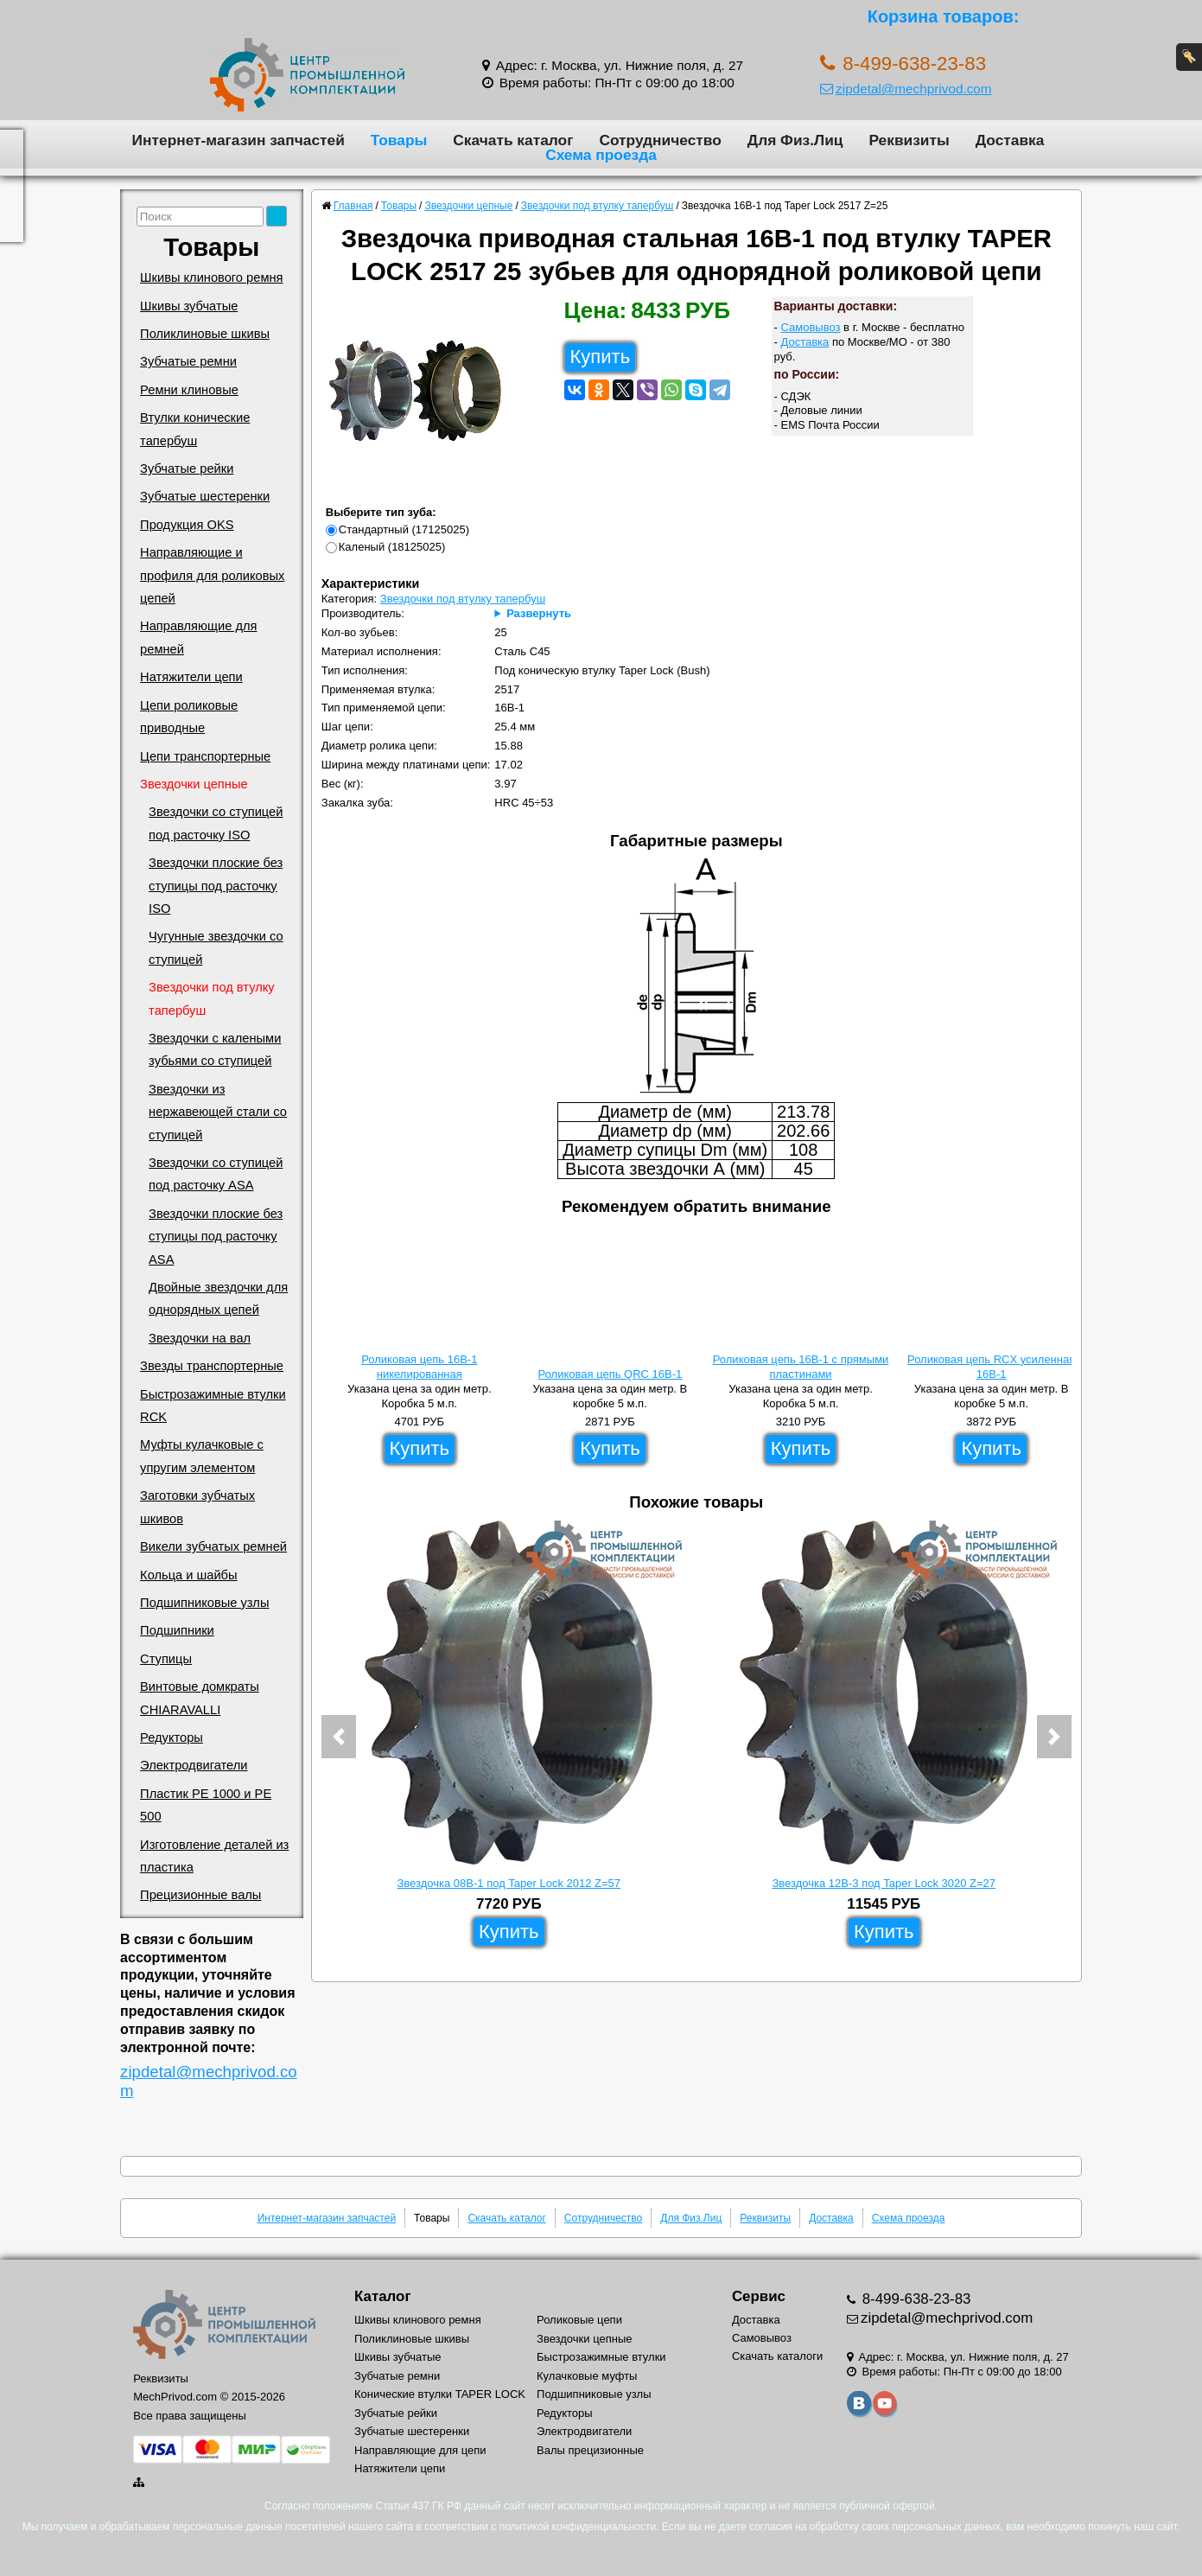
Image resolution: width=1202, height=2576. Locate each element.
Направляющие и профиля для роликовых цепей (212, 575)
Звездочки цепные (194, 784)
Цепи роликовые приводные (189, 716)
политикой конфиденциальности (577, 2527)
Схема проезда (601, 154)
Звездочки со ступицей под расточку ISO (216, 823)
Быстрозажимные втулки (601, 2356)
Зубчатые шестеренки (205, 496)
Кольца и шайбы (188, 1575)
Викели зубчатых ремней (213, 1546)
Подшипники (177, 1630)
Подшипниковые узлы (204, 1603)
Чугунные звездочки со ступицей (216, 947)
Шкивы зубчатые (189, 306)
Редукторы (171, 1737)
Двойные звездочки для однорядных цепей (218, 1298)
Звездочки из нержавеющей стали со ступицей (218, 1112)
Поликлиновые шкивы (205, 334)
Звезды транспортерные (211, 1366)
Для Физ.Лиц (795, 140)
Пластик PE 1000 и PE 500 (205, 1805)
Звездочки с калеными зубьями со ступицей (215, 1049)
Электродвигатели (193, 1765)
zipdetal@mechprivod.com (905, 88)
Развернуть (538, 613)
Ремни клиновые (189, 390)
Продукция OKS (186, 525)
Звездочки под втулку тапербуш (212, 998)
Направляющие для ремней (198, 637)
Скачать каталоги (777, 2356)
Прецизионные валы (200, 1895)
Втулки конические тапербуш (195, 429)
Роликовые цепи (579, 2319)
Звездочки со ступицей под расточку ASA (216, 1174)
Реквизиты (908, 140)
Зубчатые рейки (186, 468)
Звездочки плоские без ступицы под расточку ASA (216, 1236)
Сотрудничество (660, 140)
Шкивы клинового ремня (211, 277)
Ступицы (166, 1659)
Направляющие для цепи (420, 2450)
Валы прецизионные (590, 2450)
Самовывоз (811, 327)
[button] (338, 1736)
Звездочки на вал (200, 1338)
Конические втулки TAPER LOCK (439, 2394)
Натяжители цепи (191, 677)
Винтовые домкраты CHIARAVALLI (199, 1698)
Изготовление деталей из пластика (214, 1856)
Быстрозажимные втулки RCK (213, 1405)
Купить (600, 356)
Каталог (382, 2296)
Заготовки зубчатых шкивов (197, 1507)
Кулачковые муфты (587, 2375)
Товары (399, 140)
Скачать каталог (513, 140)
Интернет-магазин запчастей (238, 140)
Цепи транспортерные (205, 756)
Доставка (1010, 140)
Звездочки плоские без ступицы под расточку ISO (216, 885)
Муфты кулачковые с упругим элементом (202, 1456)
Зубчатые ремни (188, 361)
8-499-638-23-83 (914, 2299)
